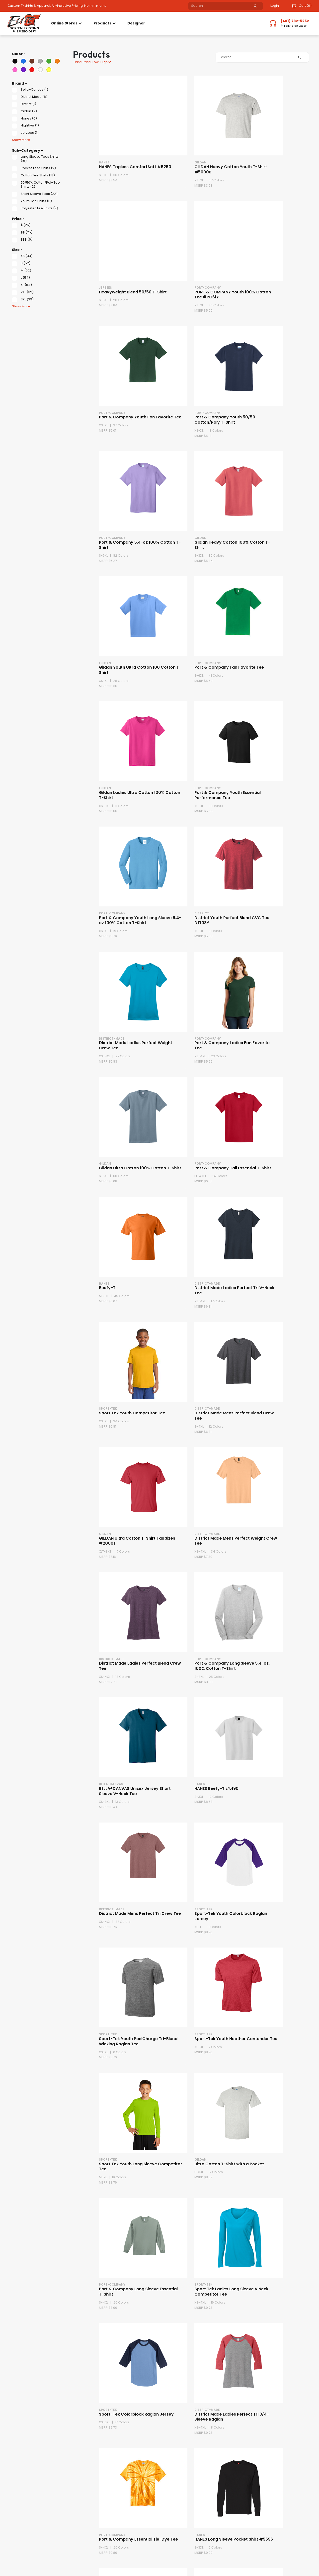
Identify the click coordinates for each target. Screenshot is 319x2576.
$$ (22, 232)
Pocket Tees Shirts (34, 168)
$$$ (22, 240)
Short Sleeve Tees (35, 194)
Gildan (24, 111)
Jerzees (25, 133)
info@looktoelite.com (248, 2498)
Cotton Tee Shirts (33, 175)
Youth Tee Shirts (32, 201)
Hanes (24, 119)
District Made (29, 97)
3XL (23, 299)
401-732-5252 (242, 2487)
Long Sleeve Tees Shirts (35, 159)
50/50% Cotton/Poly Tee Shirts (36, 185)
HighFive (25, 125)
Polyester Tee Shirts (35, 208)
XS (22, 256)
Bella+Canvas (30, 90)
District (24, 104)
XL (22, 285)
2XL (23, 292)
